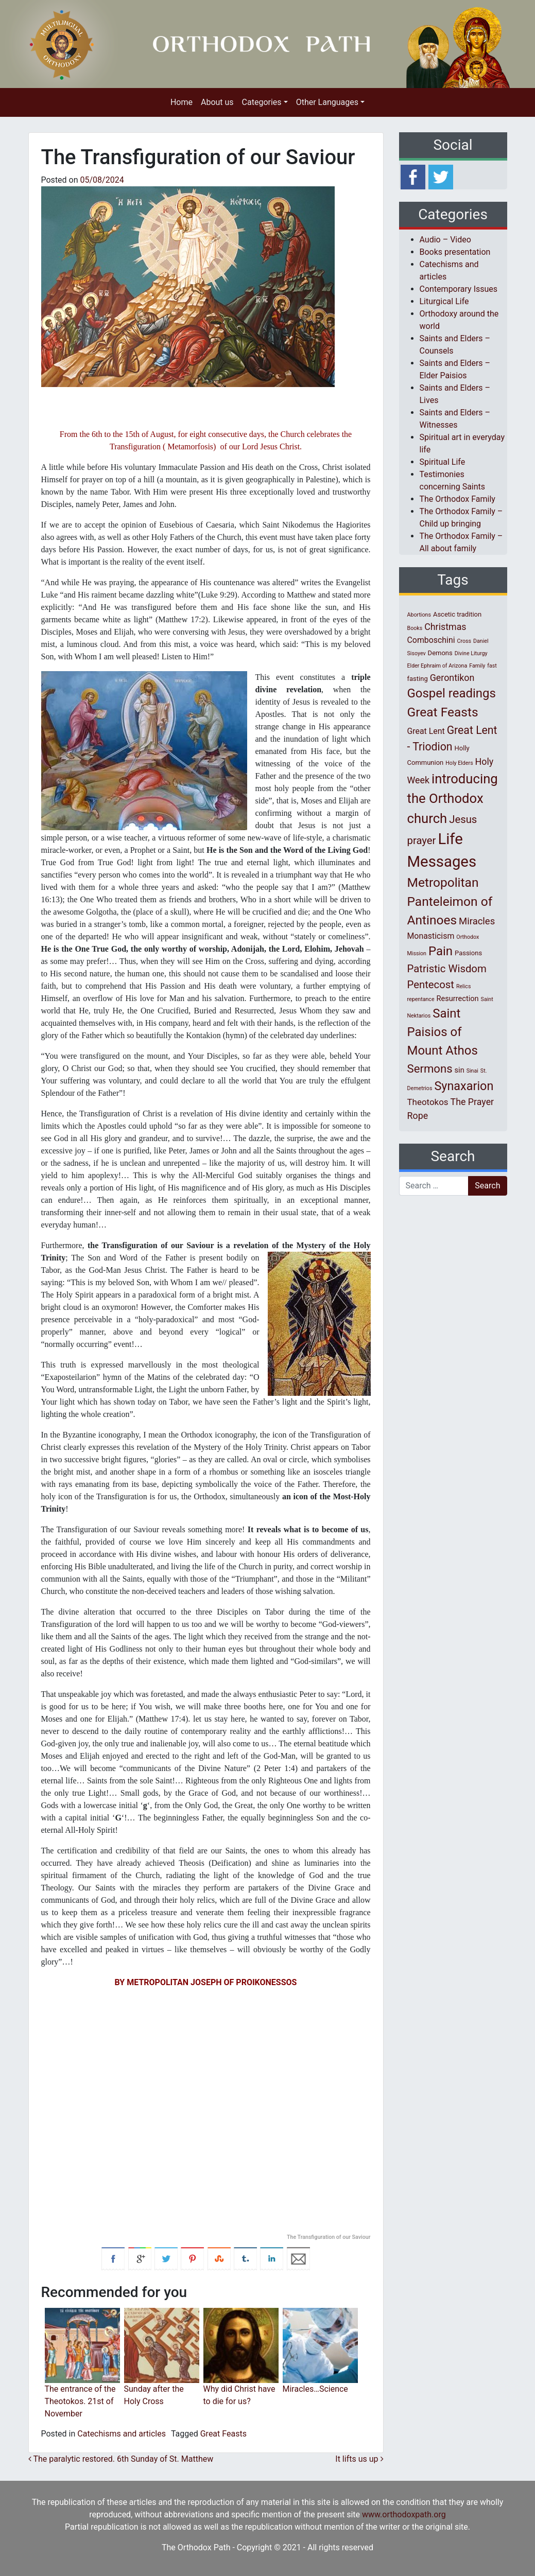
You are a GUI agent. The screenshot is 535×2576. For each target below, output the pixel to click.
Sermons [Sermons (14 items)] (430, 1068)
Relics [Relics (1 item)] (463, 986)
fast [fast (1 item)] (492, 665)
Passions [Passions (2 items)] (468, 953)
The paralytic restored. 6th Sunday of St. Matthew (121, 2459)
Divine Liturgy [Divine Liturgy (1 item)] (471, 653)
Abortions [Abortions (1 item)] (419, 614)
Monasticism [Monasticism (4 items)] (431, 936)
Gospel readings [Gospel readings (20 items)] (451, 693)
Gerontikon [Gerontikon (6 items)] (452, 677)
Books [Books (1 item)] (415, 628)
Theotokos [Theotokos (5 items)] (427, 1102)
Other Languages (327, 102)
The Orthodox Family (457, 499)
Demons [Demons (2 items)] (440, 653)
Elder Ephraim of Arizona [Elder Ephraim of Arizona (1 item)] (437, 665)
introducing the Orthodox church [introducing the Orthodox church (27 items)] (452, 798)
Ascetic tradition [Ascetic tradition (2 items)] (457, 614)
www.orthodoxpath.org (404, 2514)
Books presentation (455, 252)
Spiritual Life (442, 462)
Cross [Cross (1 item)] (464, 641)
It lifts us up (359, 2459)
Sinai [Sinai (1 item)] (472, 1070)
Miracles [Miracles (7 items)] (477, 921)
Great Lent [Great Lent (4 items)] (426, 731)
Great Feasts (223, 2434)
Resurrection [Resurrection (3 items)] (458, 998)
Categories (262, 102)
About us (217, 102)
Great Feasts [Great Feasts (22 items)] (442, 712)
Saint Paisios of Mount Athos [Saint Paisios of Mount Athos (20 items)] (442, 1032)
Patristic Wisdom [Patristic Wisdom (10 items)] (447, 968)
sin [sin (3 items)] (459, 1070)
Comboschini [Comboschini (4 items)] (431, 640)
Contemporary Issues (459, 289)
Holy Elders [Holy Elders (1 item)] (459, 763)
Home (181, 102)
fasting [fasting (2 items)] (417, 678)
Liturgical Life (444, 301)
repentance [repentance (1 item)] (421, 999)
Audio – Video (445, 239)
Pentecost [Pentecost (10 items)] (430, 984)
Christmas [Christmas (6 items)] (445, 626)
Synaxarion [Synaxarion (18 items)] (463, 1086)
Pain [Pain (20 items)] (440, 951)
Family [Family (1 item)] (477, 665)
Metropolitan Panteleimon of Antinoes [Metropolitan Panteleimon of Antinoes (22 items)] (450, 901)
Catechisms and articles (121, 2434)
